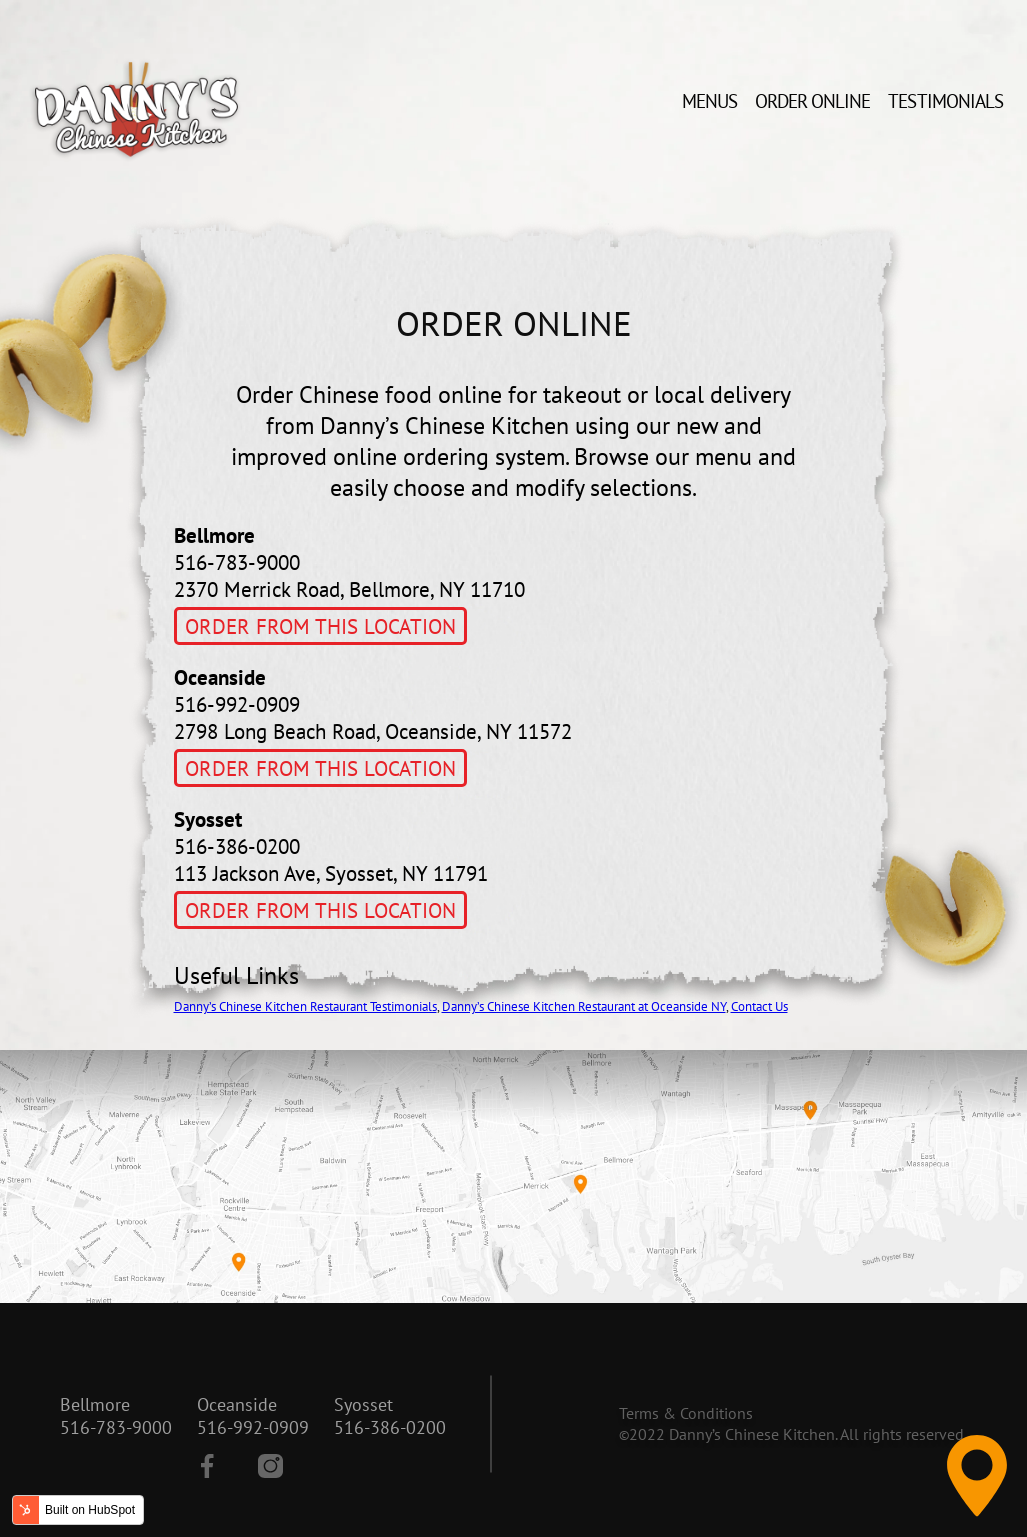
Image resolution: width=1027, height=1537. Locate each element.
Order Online (813, 101)
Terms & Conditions (686, 1413)
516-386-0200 (390, 1427)
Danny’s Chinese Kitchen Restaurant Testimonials (305, 1006)
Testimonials (945, 101)
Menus (709, 101)
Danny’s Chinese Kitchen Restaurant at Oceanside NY (584, 1006)
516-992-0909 (253, 1427)
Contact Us (759, 1006)
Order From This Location (320, 626)
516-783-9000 (116, 1427)
